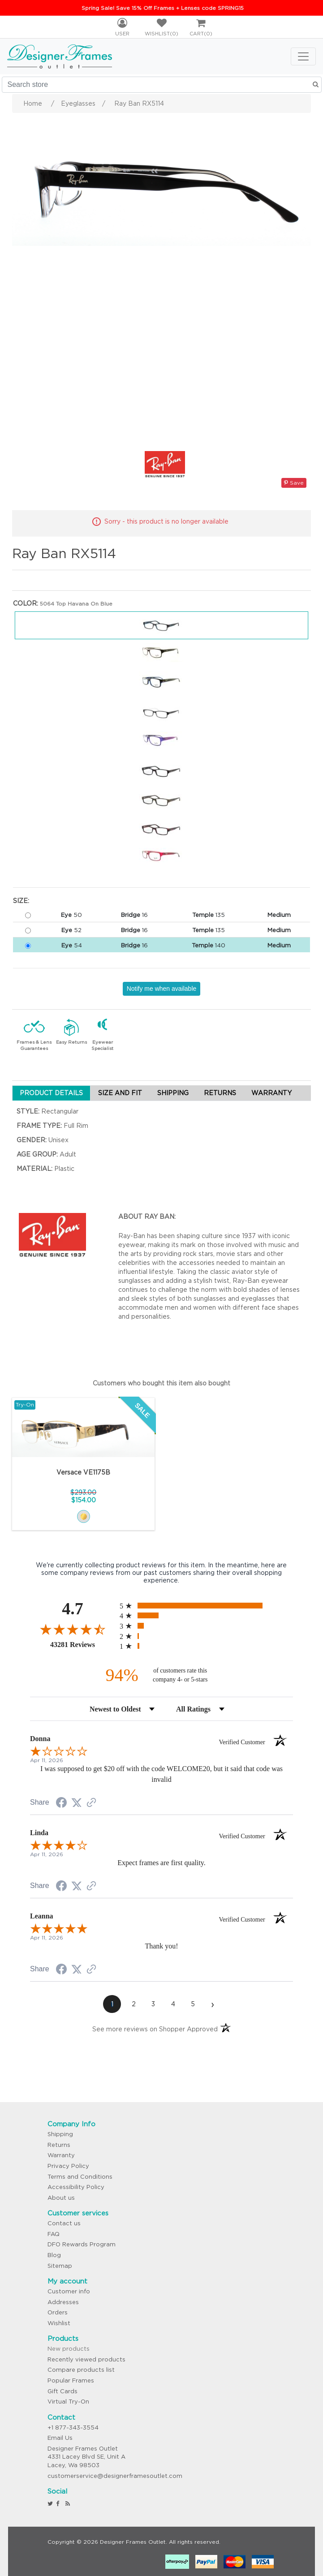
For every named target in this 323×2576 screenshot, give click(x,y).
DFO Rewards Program (81, 2244)
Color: (25, 603)
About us (61, 2197)
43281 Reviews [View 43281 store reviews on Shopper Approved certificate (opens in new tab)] (82, 1644)
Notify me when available (162, 988)
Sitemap (59, 2265)
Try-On (25, 1404)
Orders (57, 2312)
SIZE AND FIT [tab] (120, 1093)
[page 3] (153, 2004)
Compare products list (81, 2369)
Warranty (61, 2155)
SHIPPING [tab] (173, 1093)
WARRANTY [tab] (271, 1093)
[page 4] (173, 2004)
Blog (54, 2255)
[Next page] (212, 2004)
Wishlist (58, 2323)
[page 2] (133, 2004)
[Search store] (162, 85)
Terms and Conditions (79, 2176)
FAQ (53, 2234)
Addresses (63, 2302)
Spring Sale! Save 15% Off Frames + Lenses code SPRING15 (163, 8)
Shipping (60, 2134)
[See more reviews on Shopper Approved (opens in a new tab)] (91, 1803)
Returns (58, 2145)
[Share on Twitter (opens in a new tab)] (76, 1802)
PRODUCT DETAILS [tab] (51, 1093)
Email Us (60, 2437)
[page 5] (192, 2004)
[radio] (206, 1605)
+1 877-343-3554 (73, 2427)
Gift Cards (62, 2391)
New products (68, 2348)
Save (294, 483)
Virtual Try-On (68, 2401)
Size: (21, 900)
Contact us (64, 2223)
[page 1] (112, 2004)
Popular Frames (70, 2380)
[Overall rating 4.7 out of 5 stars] (72, 1629)
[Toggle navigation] (303, 56)
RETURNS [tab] (220, 1093)
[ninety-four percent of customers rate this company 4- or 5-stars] (161, 1675)
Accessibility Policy (75, 2187)
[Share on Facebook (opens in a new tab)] (61, 1803)
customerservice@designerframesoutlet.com (114, 2476)
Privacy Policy (68, 2166)
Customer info (68, 2291)
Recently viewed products (86, 2359)
